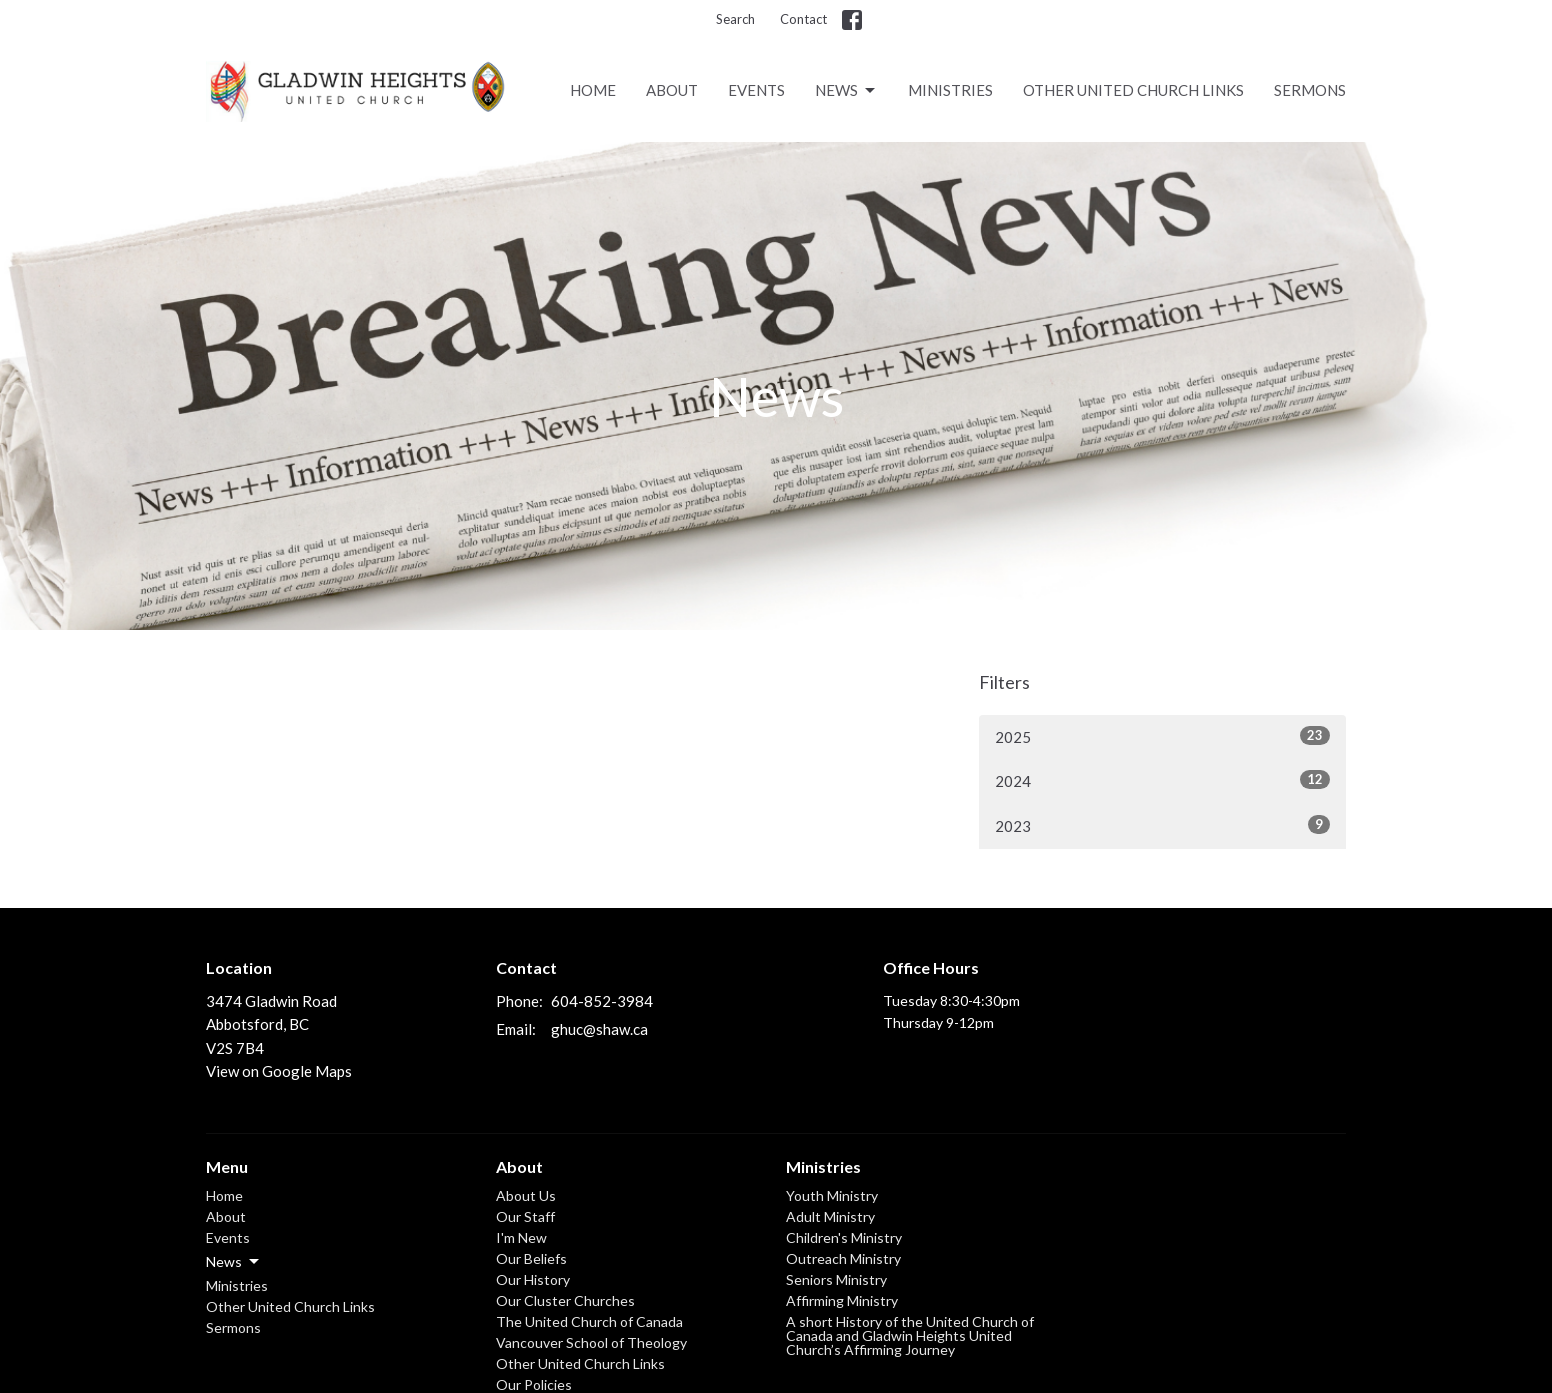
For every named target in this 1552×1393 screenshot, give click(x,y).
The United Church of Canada (589, 1321)
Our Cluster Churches (565, 1300)
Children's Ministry (844, 1237)
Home (593, 90)
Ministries (950, 90)
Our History (533, 1279)
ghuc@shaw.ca (599, 1029)
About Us (526, 1195)
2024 (1162, 780)
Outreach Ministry (843, 1258)
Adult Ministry (830, 1216)
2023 (1162, 825)
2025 (1162, 736)
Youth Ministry (832, 1195)
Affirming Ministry (842, 1300)
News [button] (234, 1262)
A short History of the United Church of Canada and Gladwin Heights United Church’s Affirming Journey (910, 1335)
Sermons (1310, 90)
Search (735, 19)
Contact (803, 19)
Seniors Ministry (836, 1279)
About (672, 90)
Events (756, 90)
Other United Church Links (1133, 90)
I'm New (521, 1237)
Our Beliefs (531, 1258)
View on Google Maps (279, 1071)
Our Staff (525, 1216)
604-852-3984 (602, 1001)
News (846, 91)
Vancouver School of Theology (591, 1342)
